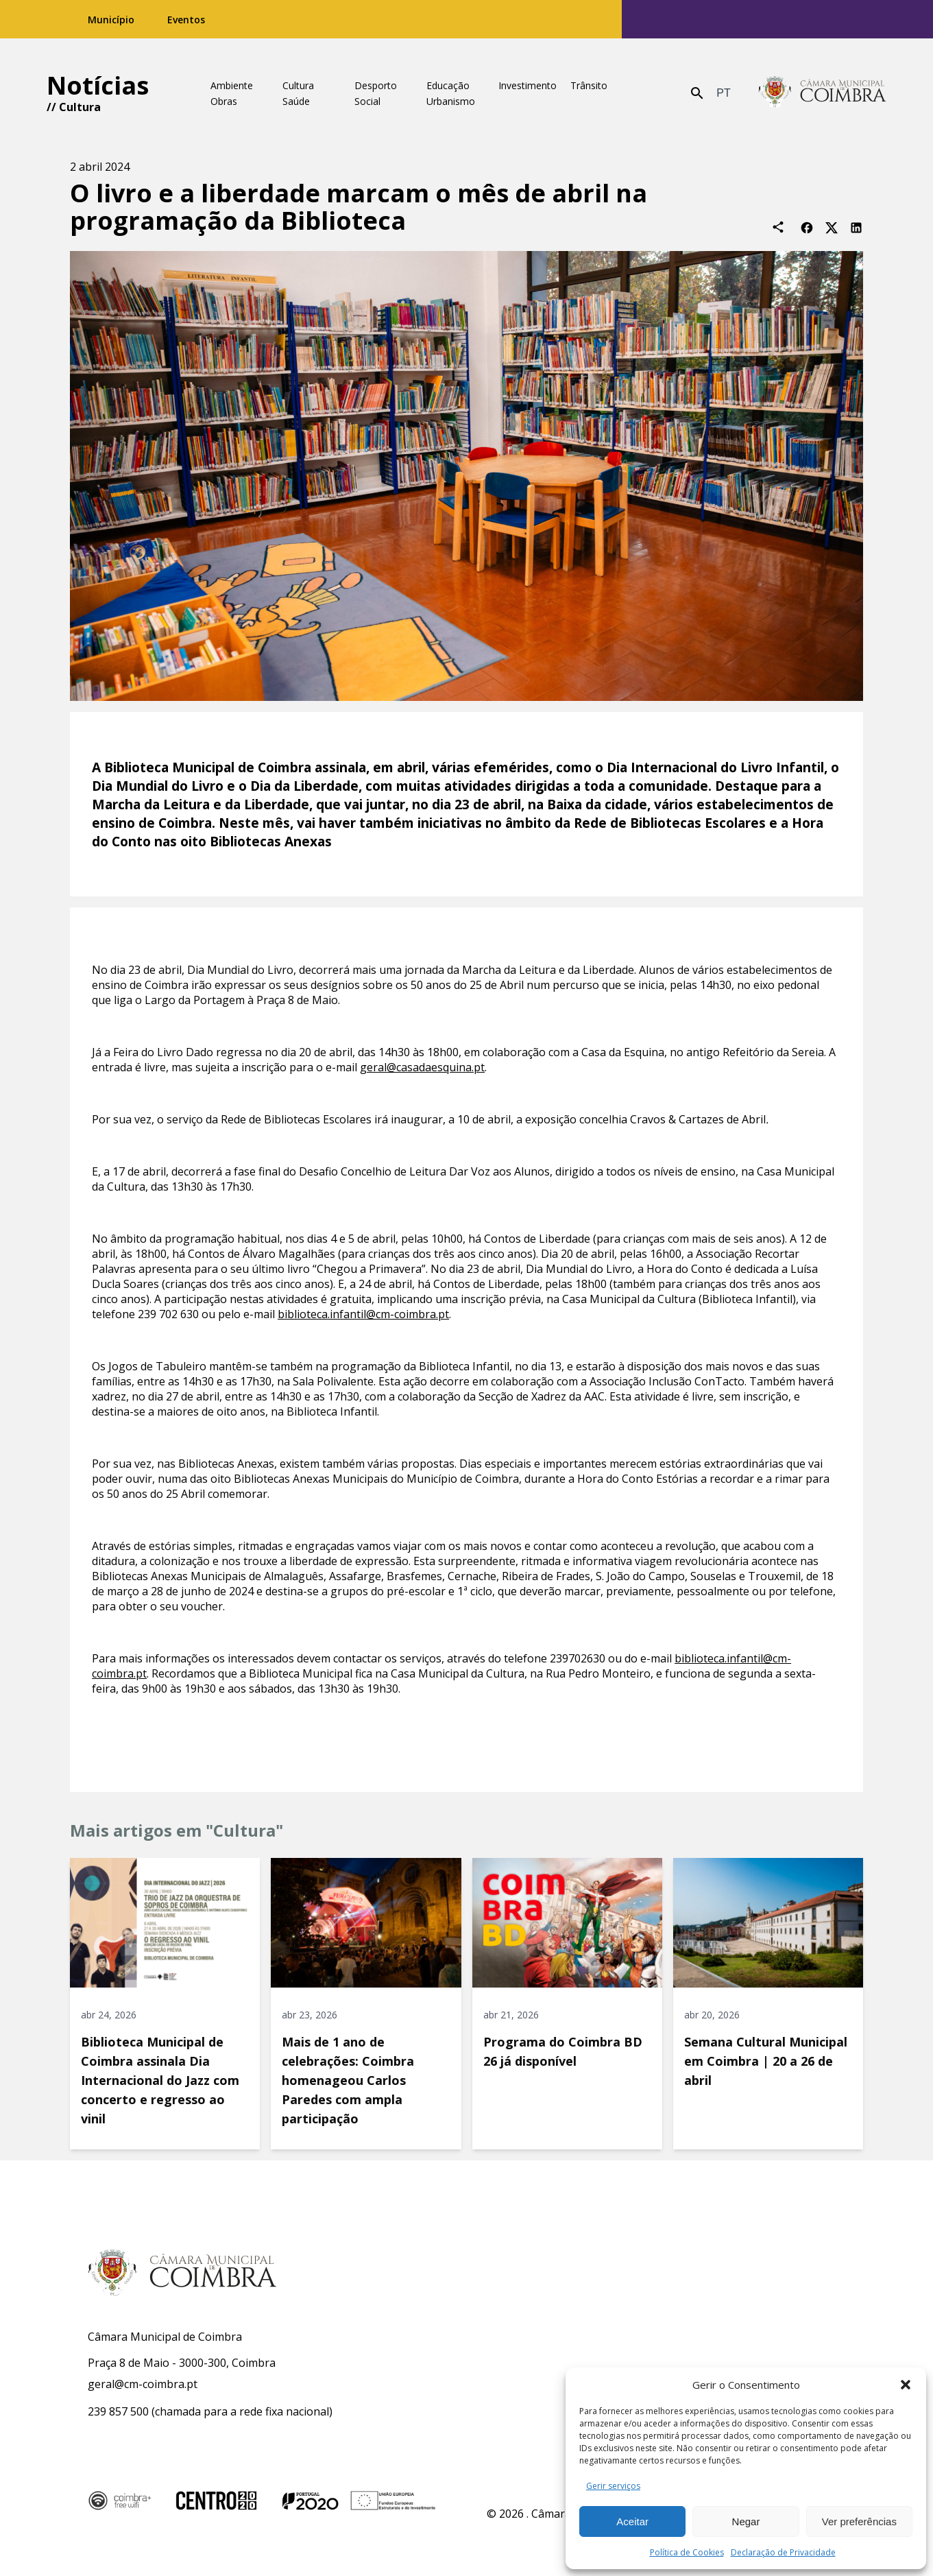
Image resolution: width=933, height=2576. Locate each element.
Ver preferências (859, 2521)
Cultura (80, 107)
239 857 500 (118, 2411)
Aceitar (632, 2521)
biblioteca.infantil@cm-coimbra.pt (363, 1314)
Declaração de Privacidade (783, 2552)
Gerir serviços (613, 2486)
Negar (746, 2521)
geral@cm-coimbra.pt (142, 2384)
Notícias (98, 85)
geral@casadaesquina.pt (422, 1067)
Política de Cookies (687, 2552)
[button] (905, 2385)
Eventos (186, 19)
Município (111, 19)
